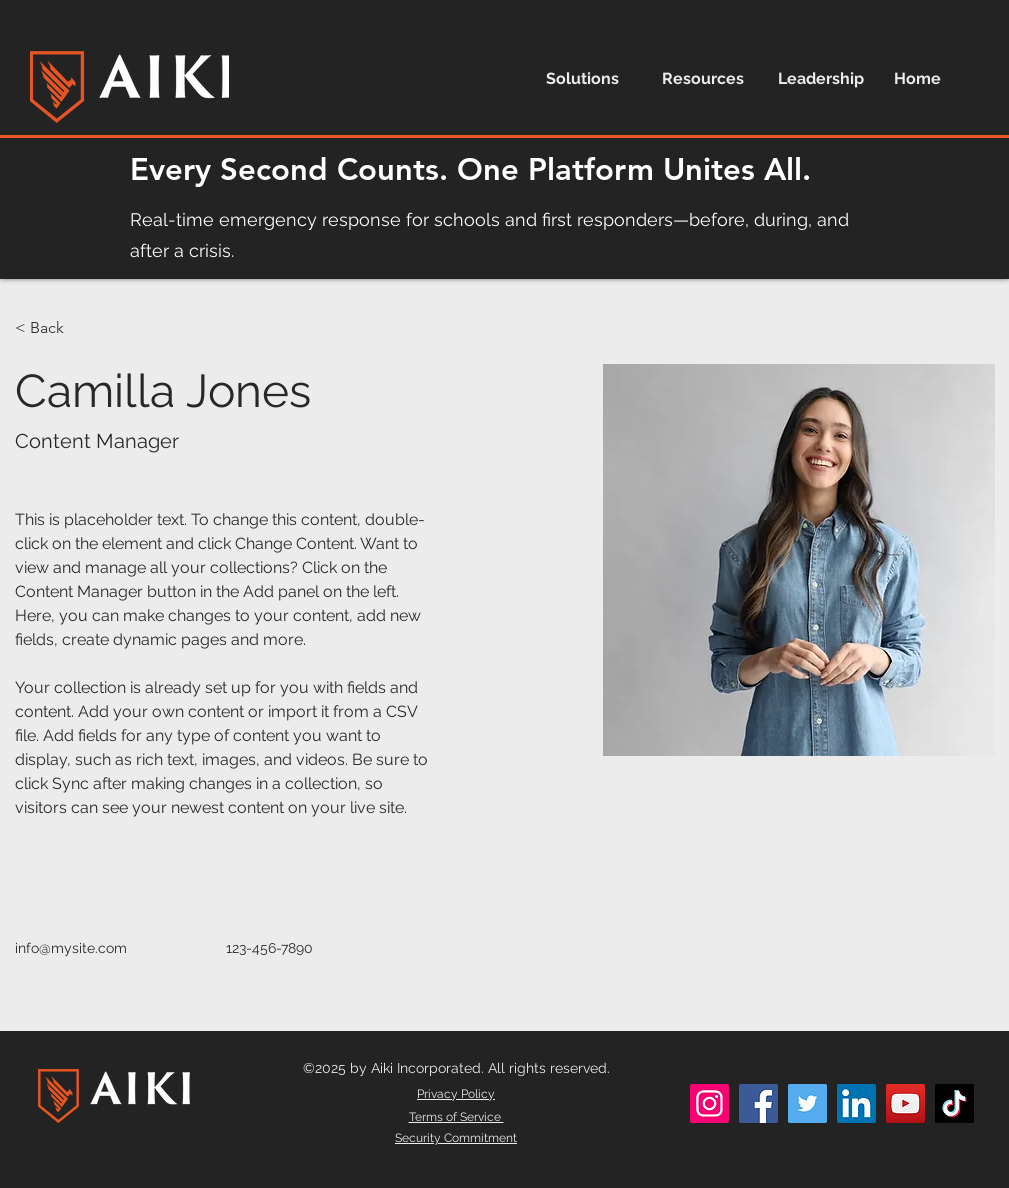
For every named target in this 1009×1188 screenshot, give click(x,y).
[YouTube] (905, 1103)
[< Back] (54, 328)
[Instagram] (709, 1103)
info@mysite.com (71, 948)
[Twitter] (807, 1103)
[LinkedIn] (856, 1103)
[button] (589, 78)
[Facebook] (758, 1103)
